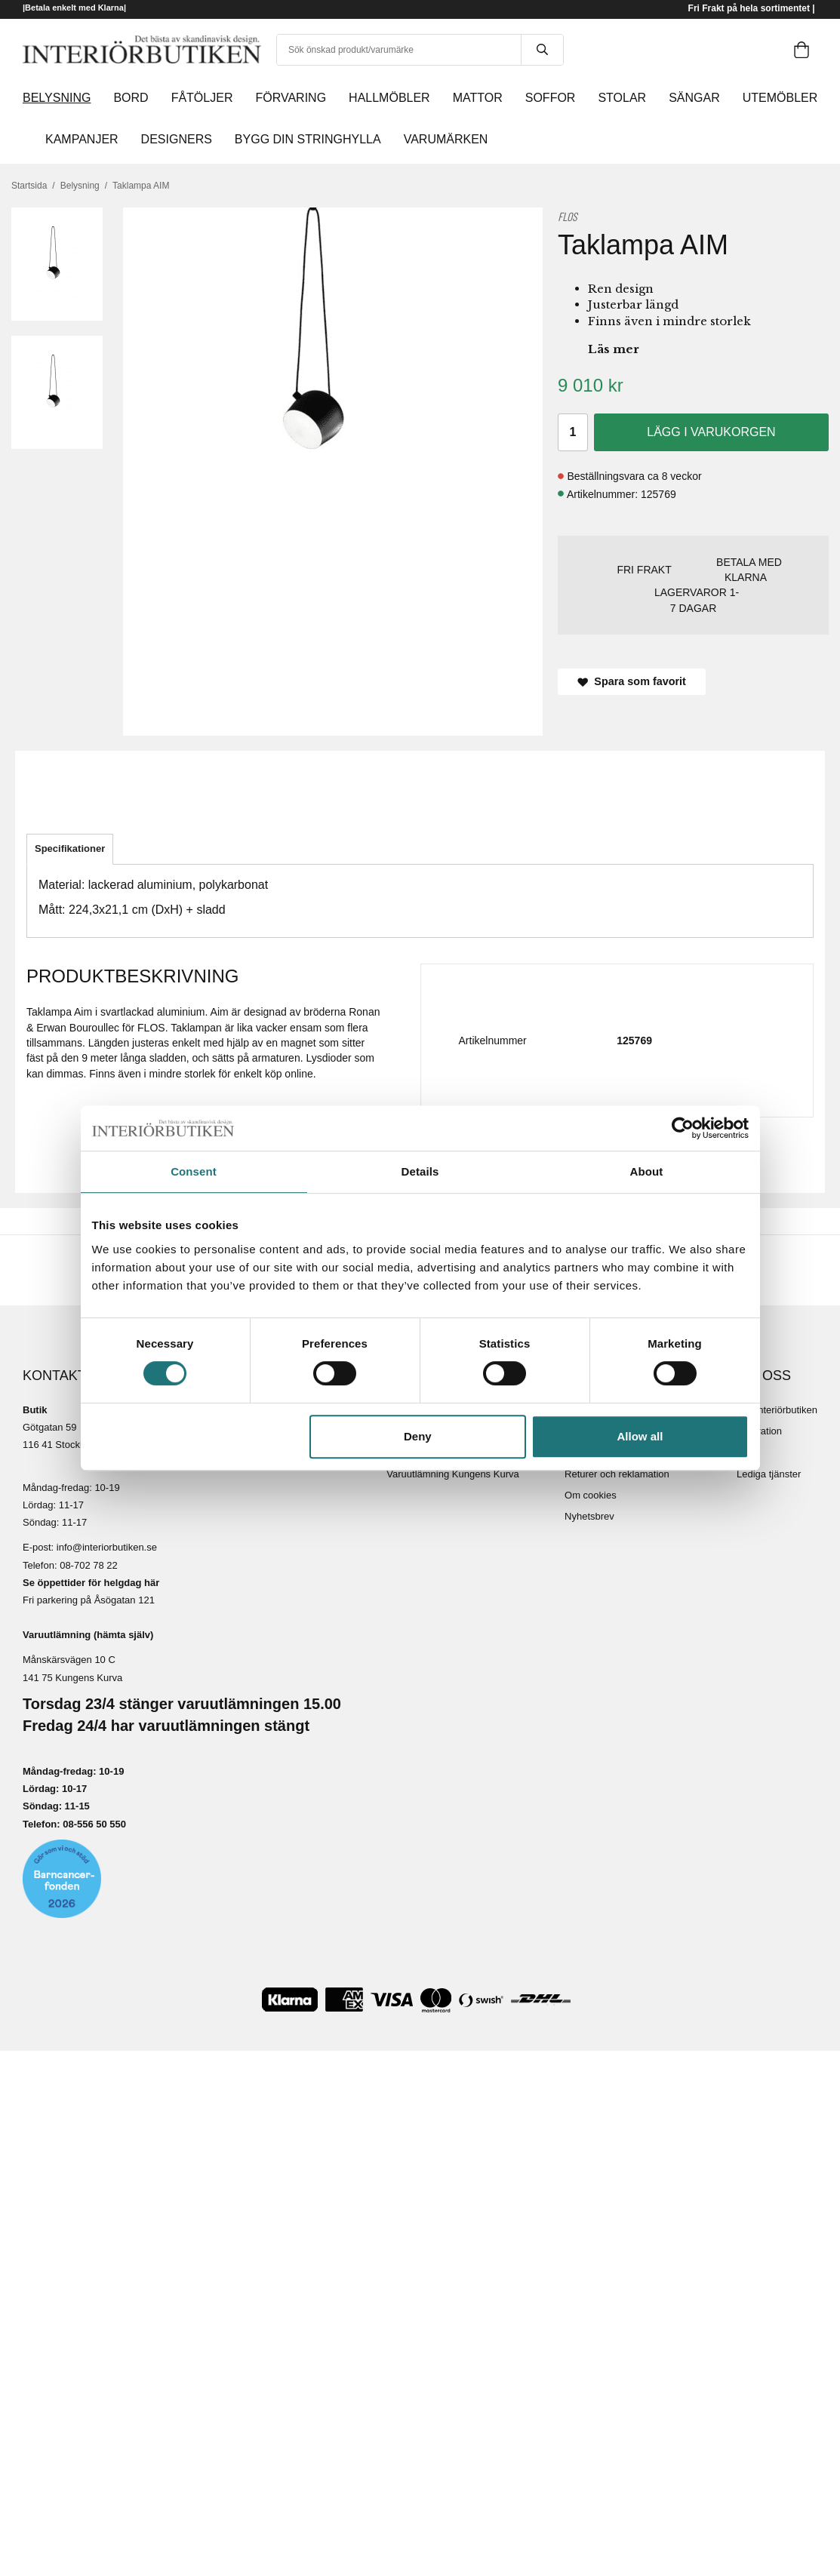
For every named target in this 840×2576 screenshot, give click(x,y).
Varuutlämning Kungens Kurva (452, 1474)
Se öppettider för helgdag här (91, 1582)
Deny (418, 1436)
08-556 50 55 (92, 1824)
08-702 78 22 (89, 1565)
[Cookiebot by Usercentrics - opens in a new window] (683, 1128)
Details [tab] (420, 1171)
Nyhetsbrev (589, 1516)
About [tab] (646, 1171)
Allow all (640, 1436)
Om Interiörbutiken (777, 1410)
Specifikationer (70, 848)
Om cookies (591, 1495)
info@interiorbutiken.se (107, 1547)
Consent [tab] (194, 1171)
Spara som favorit (631, 681)
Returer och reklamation (617, 1474)
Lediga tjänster (769, 1474)
